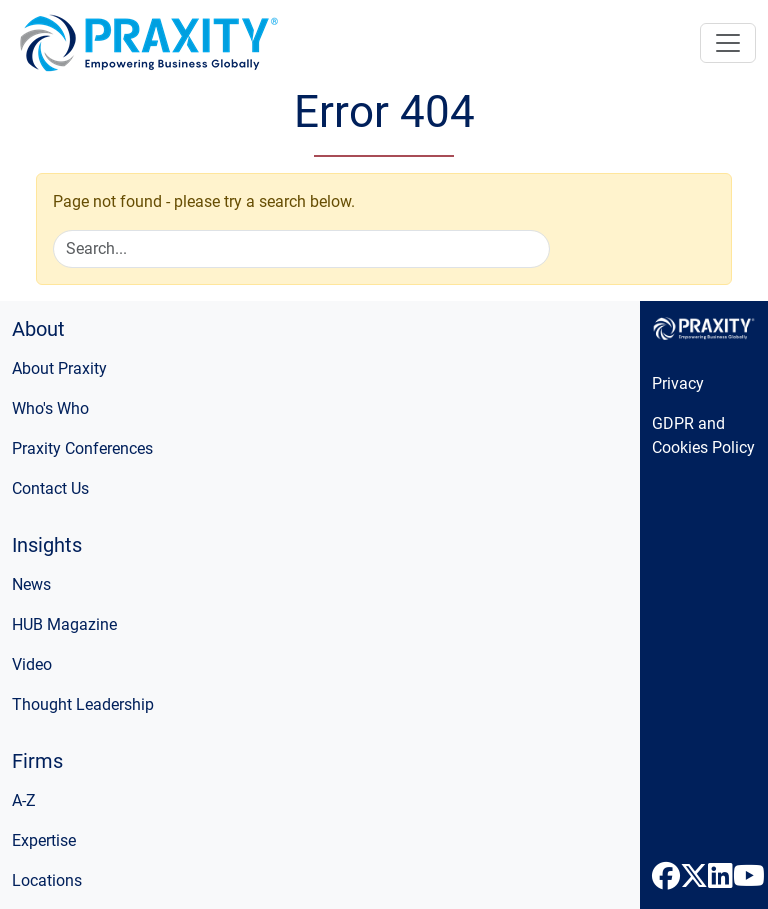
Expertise (44, 840)
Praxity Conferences (82, 448)
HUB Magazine (64, 624)
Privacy (678, 383)
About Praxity (59, 368)
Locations (47, 880)
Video (32, 664)
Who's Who (50, 408)
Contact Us (50, 488)
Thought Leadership (83, 704)
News (31, 584)
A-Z (24, 800)
